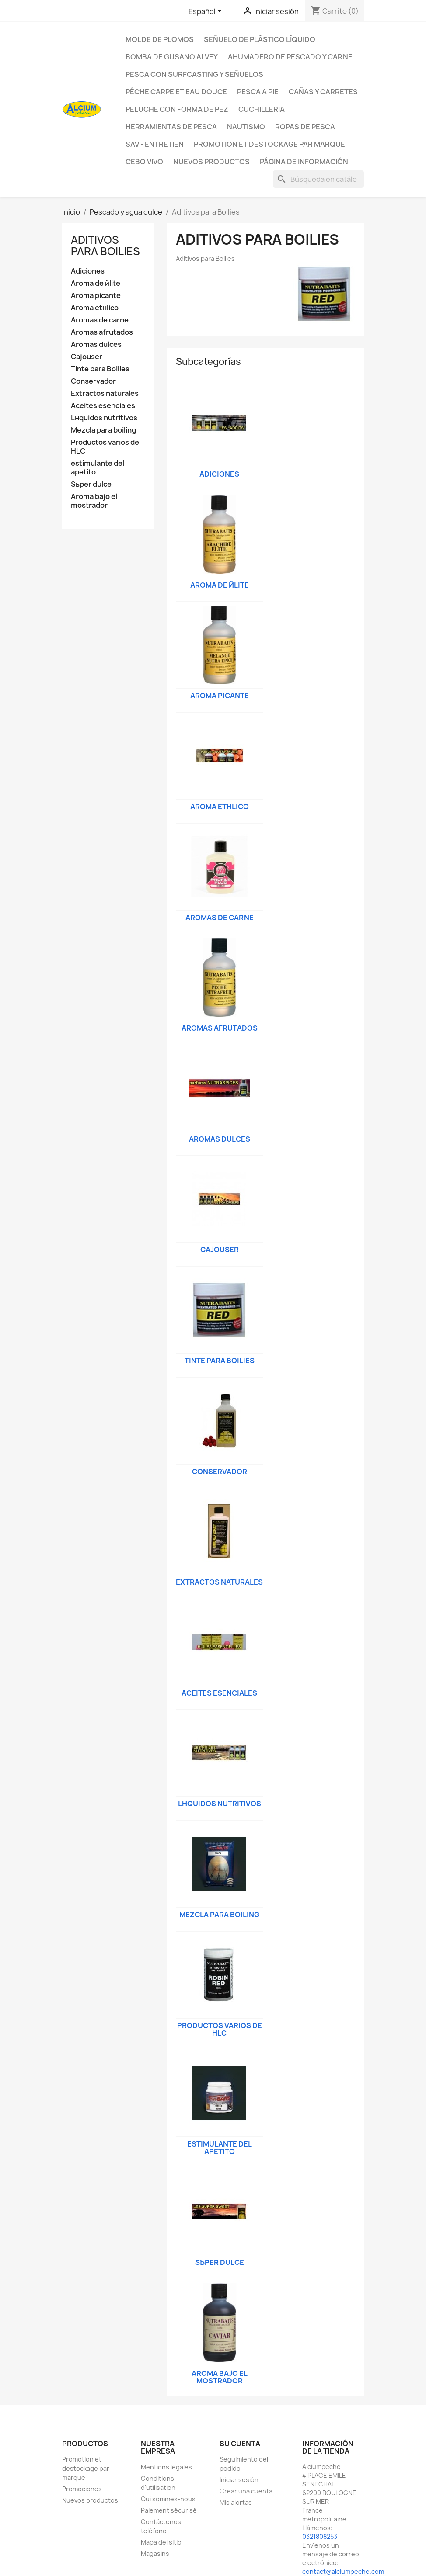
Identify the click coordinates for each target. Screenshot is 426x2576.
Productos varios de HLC (105, 447)
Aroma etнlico (95, 307)
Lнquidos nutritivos (104, 417)
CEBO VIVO (144, 161)
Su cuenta (240, 2443)
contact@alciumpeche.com (343, 2571)
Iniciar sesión (239, 2480)
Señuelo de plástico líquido (259, 39)
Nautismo (246, 127)
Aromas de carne (100, 320)
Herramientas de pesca (171, 127)
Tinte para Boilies (100, 369)
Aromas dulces (96, 344)
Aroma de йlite (95, 283)
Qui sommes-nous (168, 2499)
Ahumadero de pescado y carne (290, 57)
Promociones (82, 2489)
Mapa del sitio (161, 2542)
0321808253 (319, 2536)
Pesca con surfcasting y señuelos (194, 74)
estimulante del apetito (97, 468)
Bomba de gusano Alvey (172, 57)
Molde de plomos (160, 39)
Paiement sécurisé (169, 2510)
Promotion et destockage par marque (269, 144)
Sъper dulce (91, 484)
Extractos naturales (105, 393)
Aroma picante (96, 295)
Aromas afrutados (102, 332)
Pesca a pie (258, 92)
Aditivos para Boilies (105, 245)
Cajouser (86, 356)
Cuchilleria (261, 109)
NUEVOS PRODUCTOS (211, 161)
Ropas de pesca (305, 127)
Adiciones (88, 271)
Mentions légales (166, 2467)
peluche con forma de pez (177, 109)
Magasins (155, 2553)
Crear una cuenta (246, 2491)
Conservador (93, 381)
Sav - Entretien (155, 144)
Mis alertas (236, 2502)
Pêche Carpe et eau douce (176, 92)
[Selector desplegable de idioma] (207, 12)
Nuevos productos (90, 2500)
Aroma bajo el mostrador (94, 501)
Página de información (304, 161)
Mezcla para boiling (103, 430)
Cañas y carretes (323, 92)
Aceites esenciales (103, 405)
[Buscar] (318, 179)
